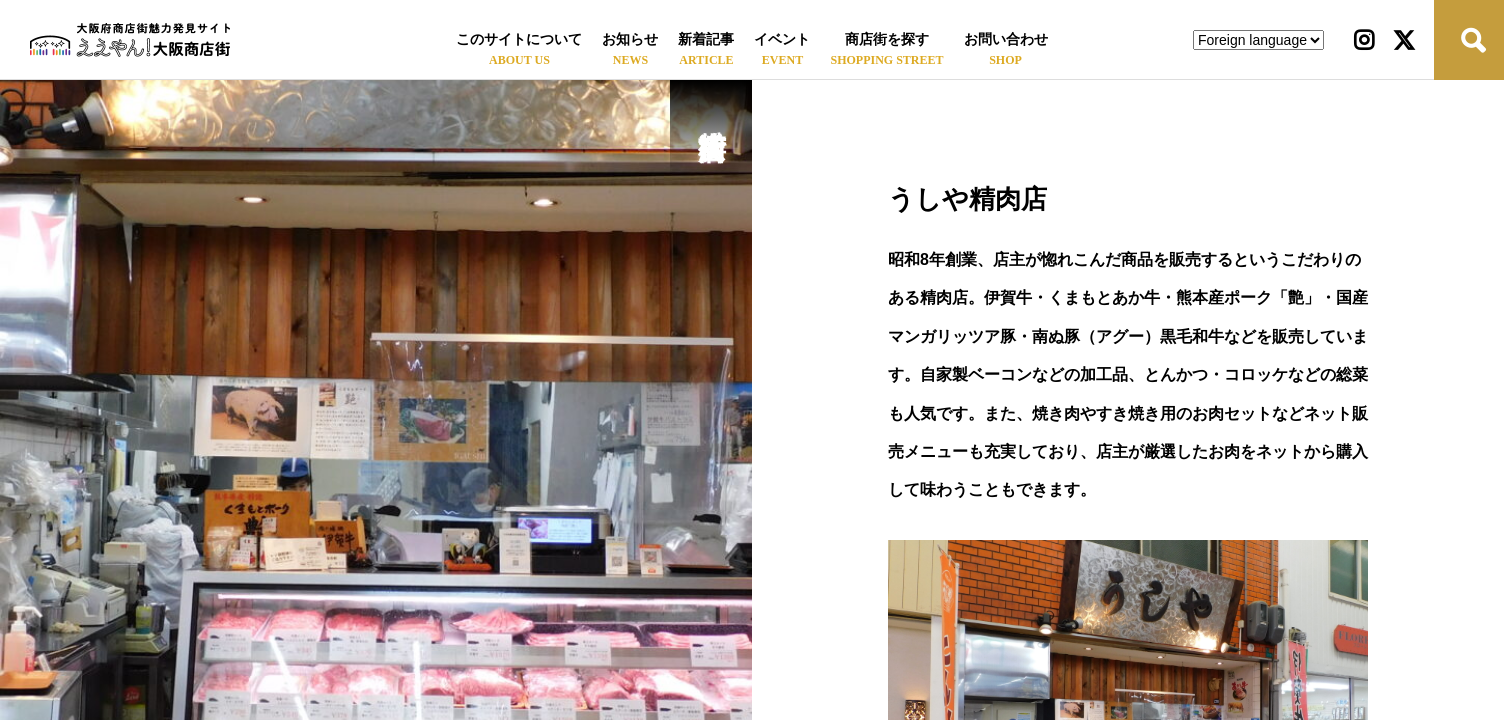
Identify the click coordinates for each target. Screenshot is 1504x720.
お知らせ (630, 39)
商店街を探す (887, 39)
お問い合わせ (1006, 39)
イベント (782, 39)
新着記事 (706, 39)
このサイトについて (519, 39)
